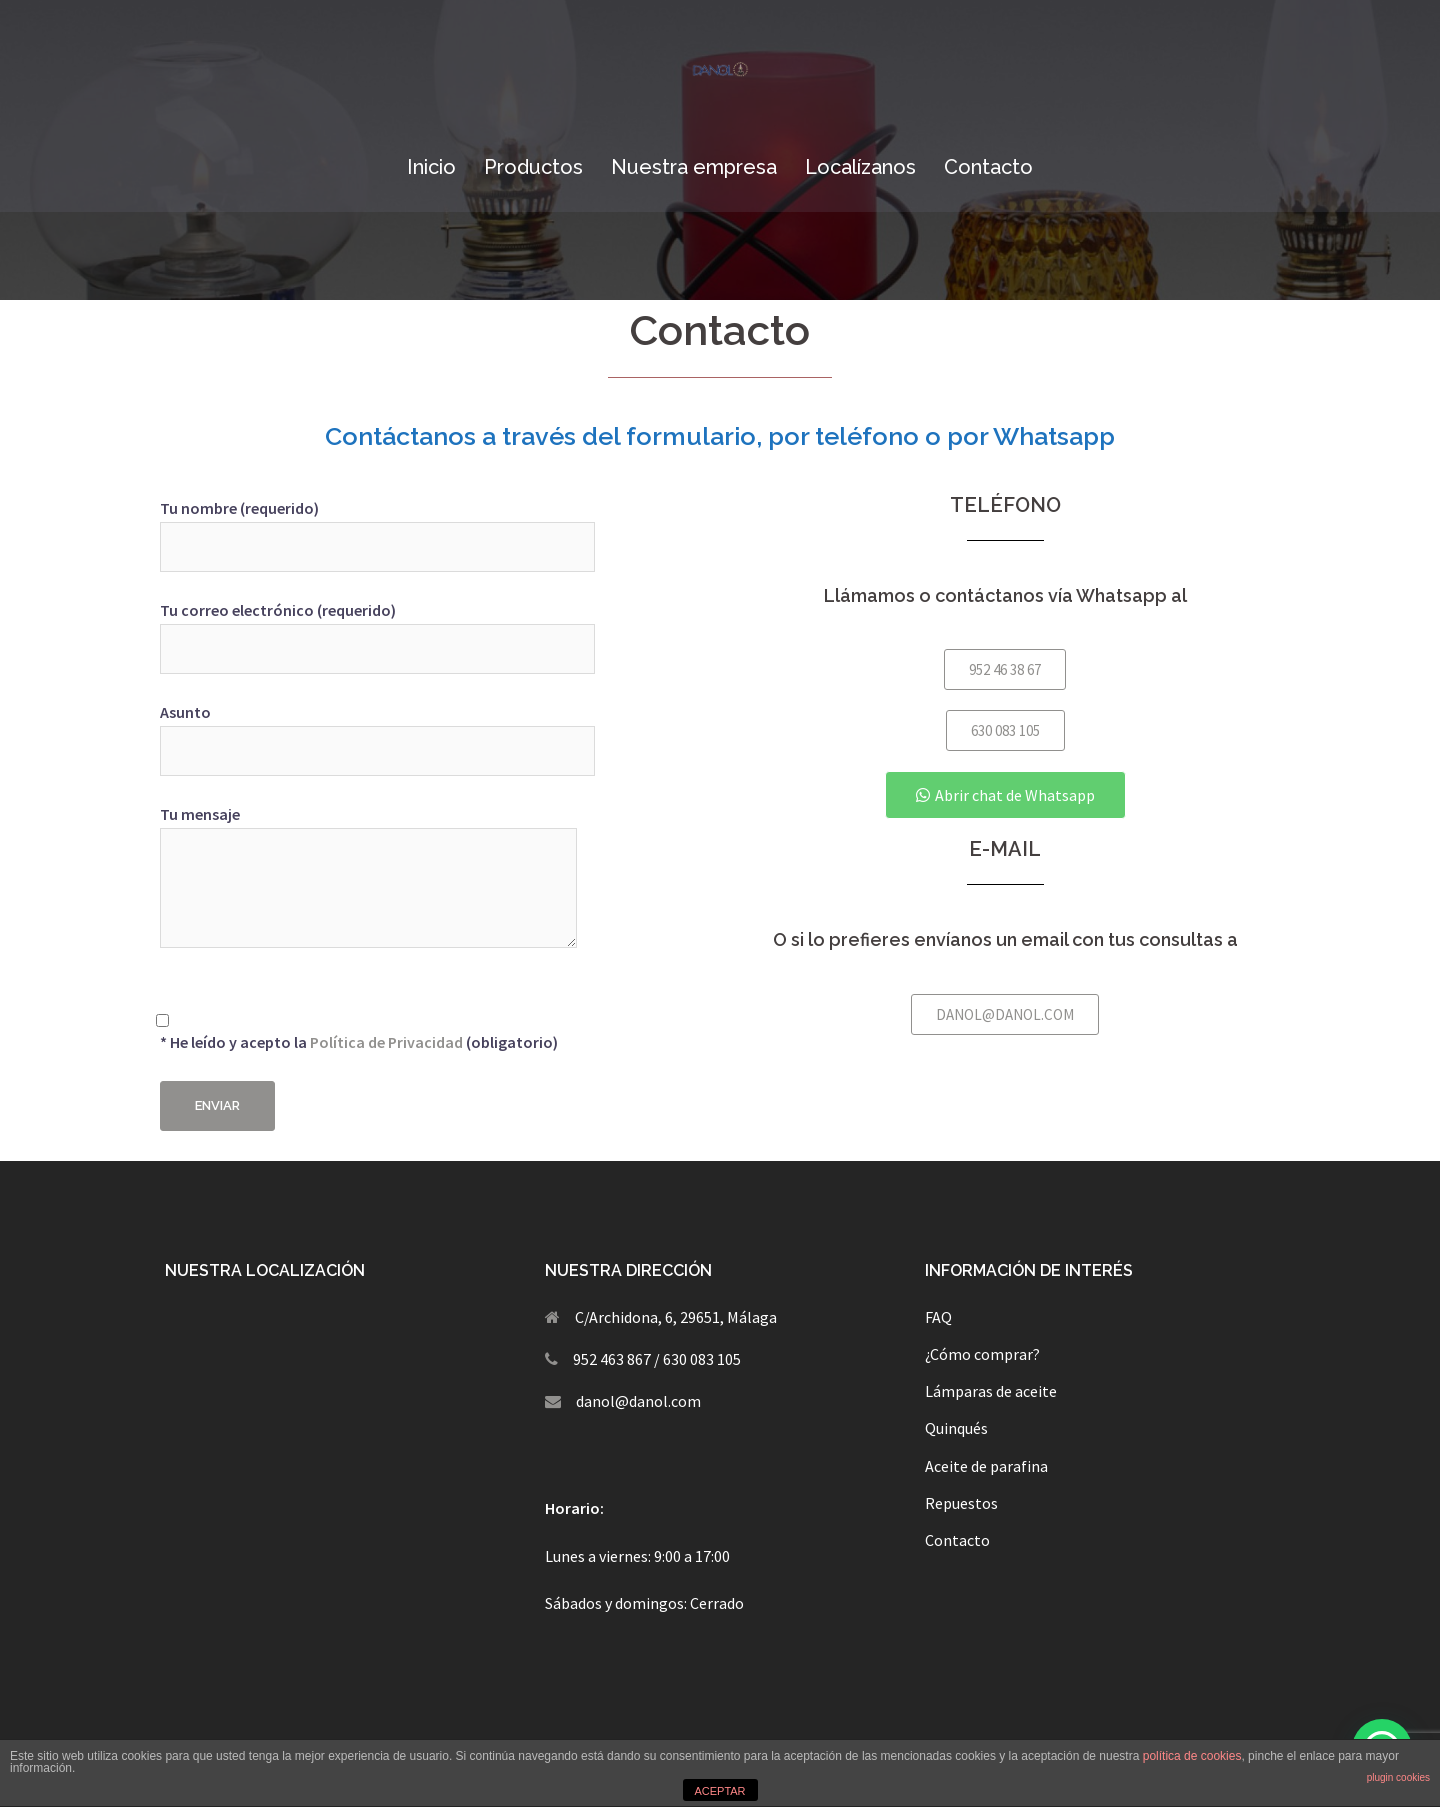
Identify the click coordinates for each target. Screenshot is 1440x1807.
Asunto (377, 731)
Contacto (988, 167)
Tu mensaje (368, 878)
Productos (533, 167)
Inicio (431, 167)
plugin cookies (1398, 1777)
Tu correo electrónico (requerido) (377, 629)
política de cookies (1192, 1756)
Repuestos (961, 1503)
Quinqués (956, 1428)
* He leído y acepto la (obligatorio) (359, 1021)
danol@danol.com (638, 1401)
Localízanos (860, 167)
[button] (1005, 669)
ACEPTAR (719, 1791)
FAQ (938, 1317)
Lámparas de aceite (991, 1391)
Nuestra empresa (694, 167)
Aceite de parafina (986, 1466)
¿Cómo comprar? (982, 1354)
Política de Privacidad (386, 1042)
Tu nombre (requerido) (377, 527)
